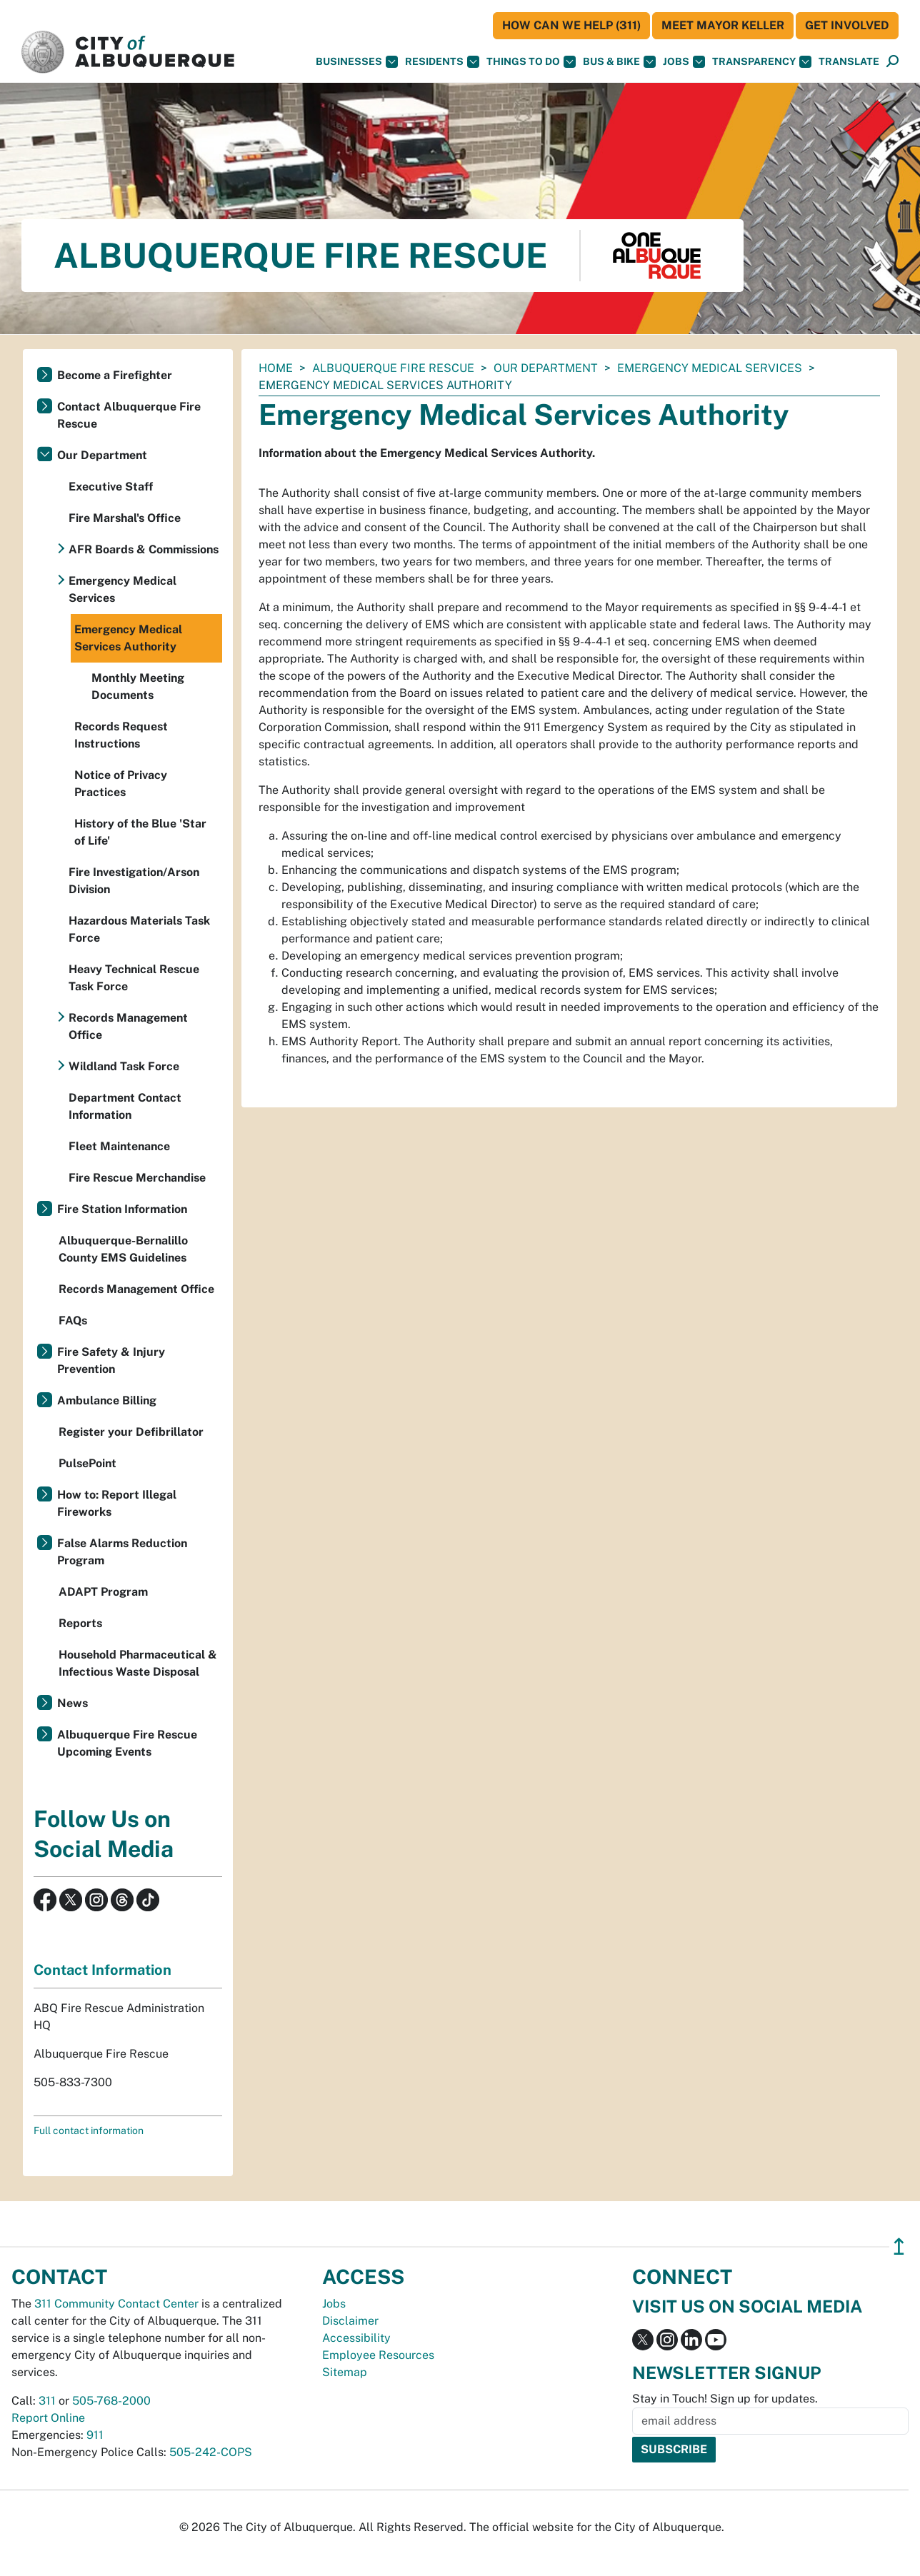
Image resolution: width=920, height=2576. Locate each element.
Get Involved (847, 25)
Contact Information (102, 1969)
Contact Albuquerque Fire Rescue (129, 415)
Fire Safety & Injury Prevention (111, 1360)
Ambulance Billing (106, 1400)
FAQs (73, 1320)
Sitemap (344, 2372)
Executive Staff (111, 486)
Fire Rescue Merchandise (137, 1177)
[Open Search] (892, 61)
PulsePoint (87, 1463)
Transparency (761, 62)
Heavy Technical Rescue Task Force (134, 977)
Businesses (357, 62)
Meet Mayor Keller (722, 25)
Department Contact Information (125, 1106)
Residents (442, 62)
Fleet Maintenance (119, 1146)
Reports (80, 1623)
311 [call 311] (47, 2401)
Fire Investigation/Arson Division (134, 880)
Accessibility (356, 2338)
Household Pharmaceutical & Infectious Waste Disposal (138, 1663)
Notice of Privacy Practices (120, 783)
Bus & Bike (619, 62)
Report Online (48, 2418)
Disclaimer (350, 2321)
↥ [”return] (899, 2246)
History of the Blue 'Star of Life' (140, 832)
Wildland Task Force (124, 1066)
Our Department (546, 368)
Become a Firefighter (114, 375)
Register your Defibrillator (131, 1432)
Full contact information (89, 2130)
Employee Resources (378, 2355)
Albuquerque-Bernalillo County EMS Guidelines (123, 1249)
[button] (849, 62)
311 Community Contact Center (116, 2303)
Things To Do (531, 62)
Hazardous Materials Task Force (139, 929)
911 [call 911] (95, 2435)
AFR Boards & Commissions (144, 549)
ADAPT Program (103, 1592)
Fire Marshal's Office (125, 518)
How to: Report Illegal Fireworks (116, 1503)
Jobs (684, 62)
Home (276, 368)
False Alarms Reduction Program (122, 1551)
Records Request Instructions (121, 735)
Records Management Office (128, 1026)
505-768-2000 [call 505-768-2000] (111, 2401)
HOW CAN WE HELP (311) (571, 25)
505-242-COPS (210, 2452)
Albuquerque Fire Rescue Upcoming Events (127, 1743)
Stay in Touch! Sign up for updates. (725, 2398)
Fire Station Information (122, 1209)
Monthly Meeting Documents (137, 686)
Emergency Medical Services (709, 368)
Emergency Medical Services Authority (128, 638)
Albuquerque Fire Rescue (393, 368)
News (72, 1703)
